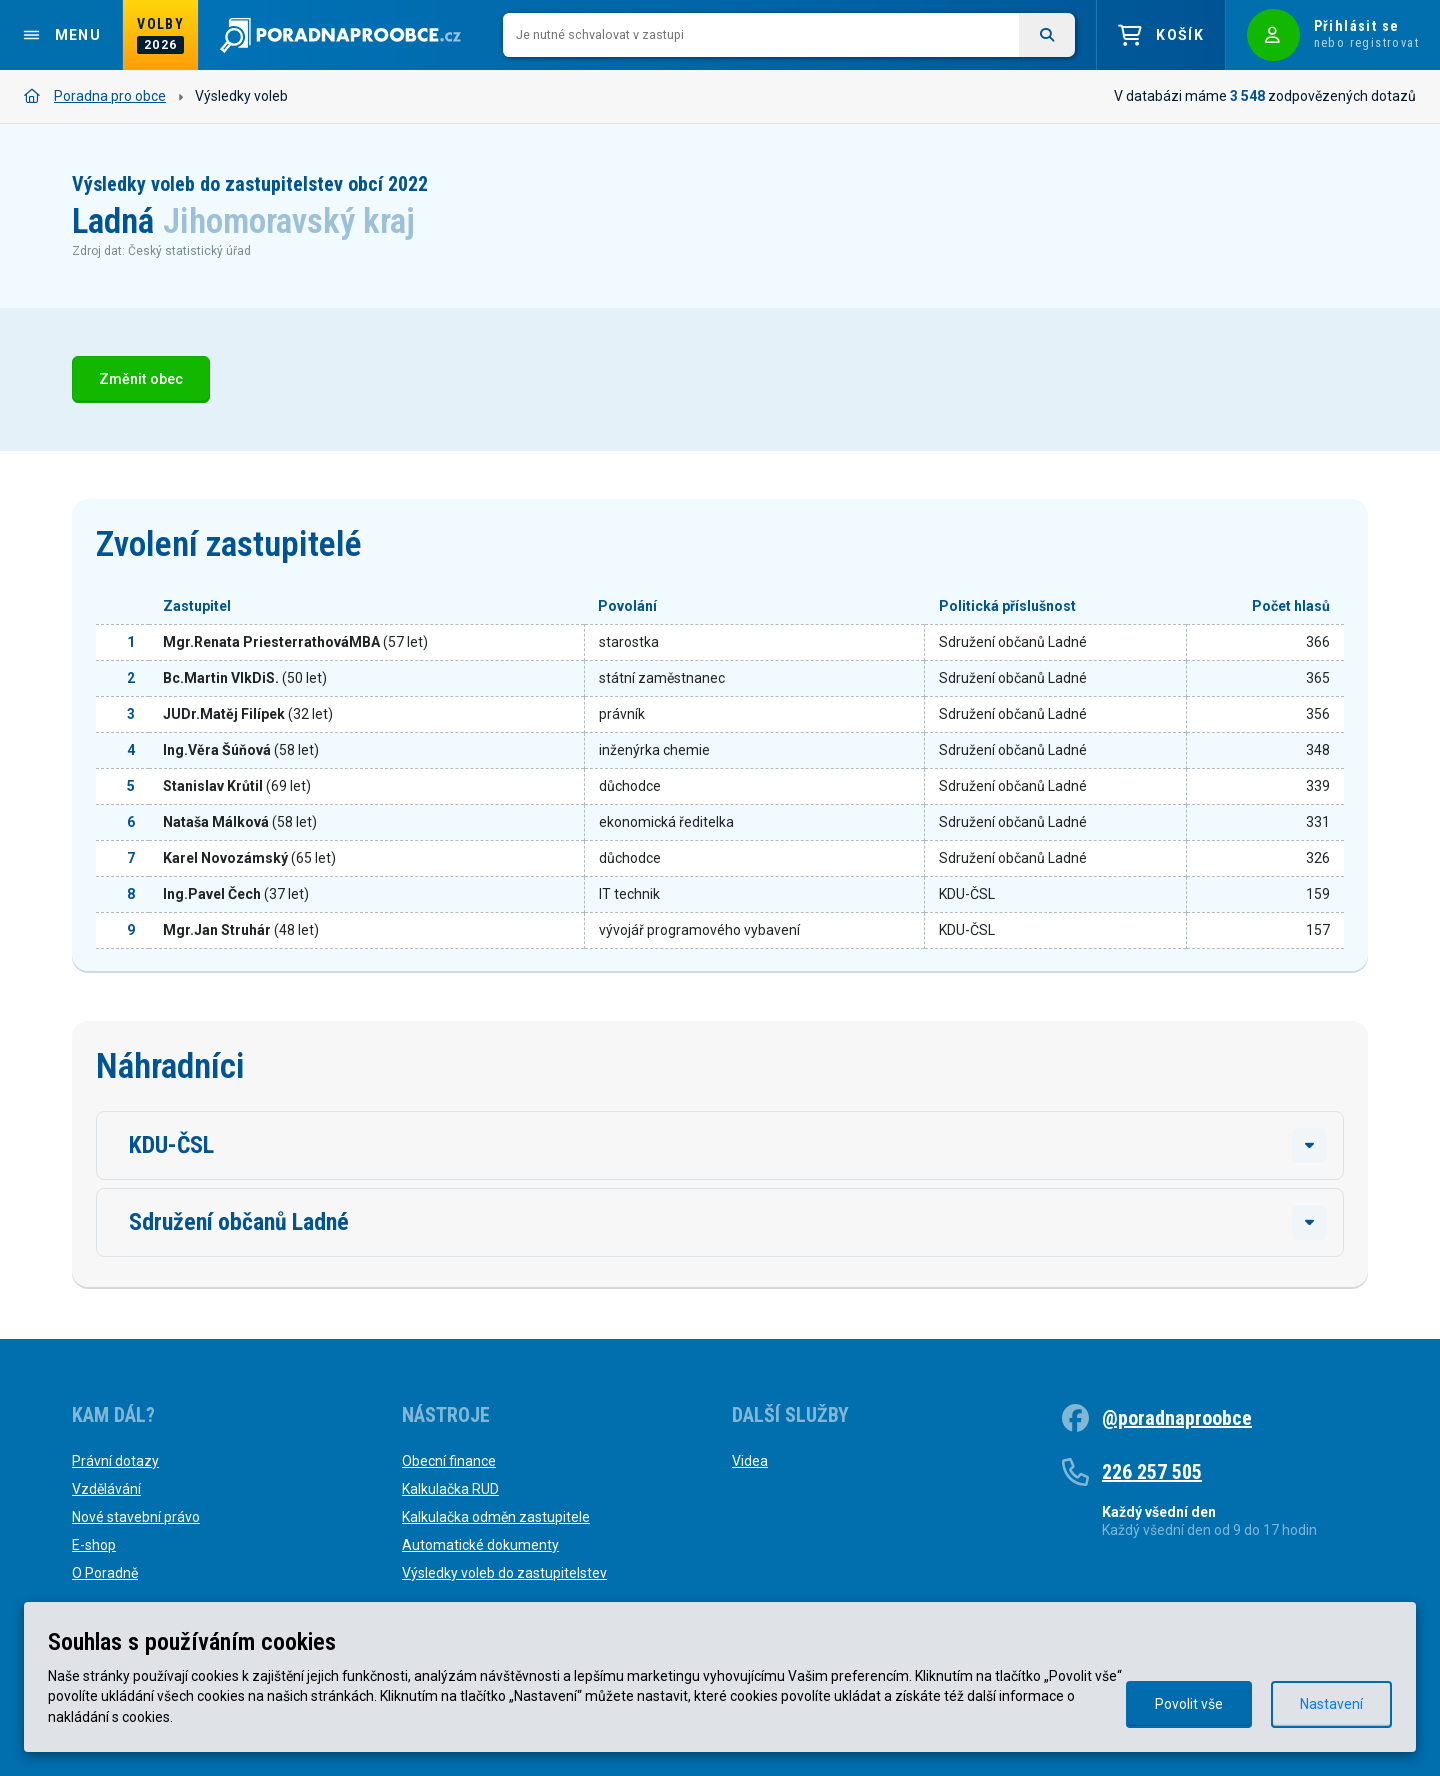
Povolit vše (1189, 1704)
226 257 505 (1152, 1472)
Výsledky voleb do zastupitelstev (504, 1573)
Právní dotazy (115, 1461)
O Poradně (105, 1573)
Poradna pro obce (95, 96)
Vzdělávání (106, 1489)
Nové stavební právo (136, 1517)
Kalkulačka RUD (450, 1489)
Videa (750, 1461)
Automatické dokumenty (480, 1545)
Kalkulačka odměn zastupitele (496, 1517)
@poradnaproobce (1177, 1418)
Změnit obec (141, 379)
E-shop (94, 1545)
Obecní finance (449, 1461)
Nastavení (1331, 1704)
